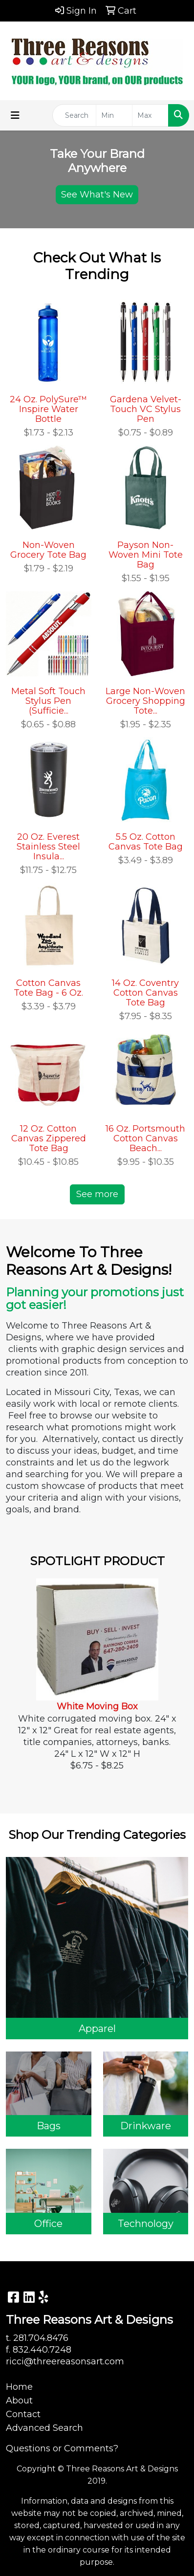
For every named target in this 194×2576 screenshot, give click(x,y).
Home (19, 2386)
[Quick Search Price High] (150, 115)
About (19, 2400)
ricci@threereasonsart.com (65, 2361)
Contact (23, 2414)
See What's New (97, 194)
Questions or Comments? (62, 2448)
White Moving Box (97, 1706)
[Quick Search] (74, 115)
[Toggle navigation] (15, 115)
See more (97, 1194)
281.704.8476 (40, 2338)
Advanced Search (44, 2428)
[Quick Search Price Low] (114, 115)
